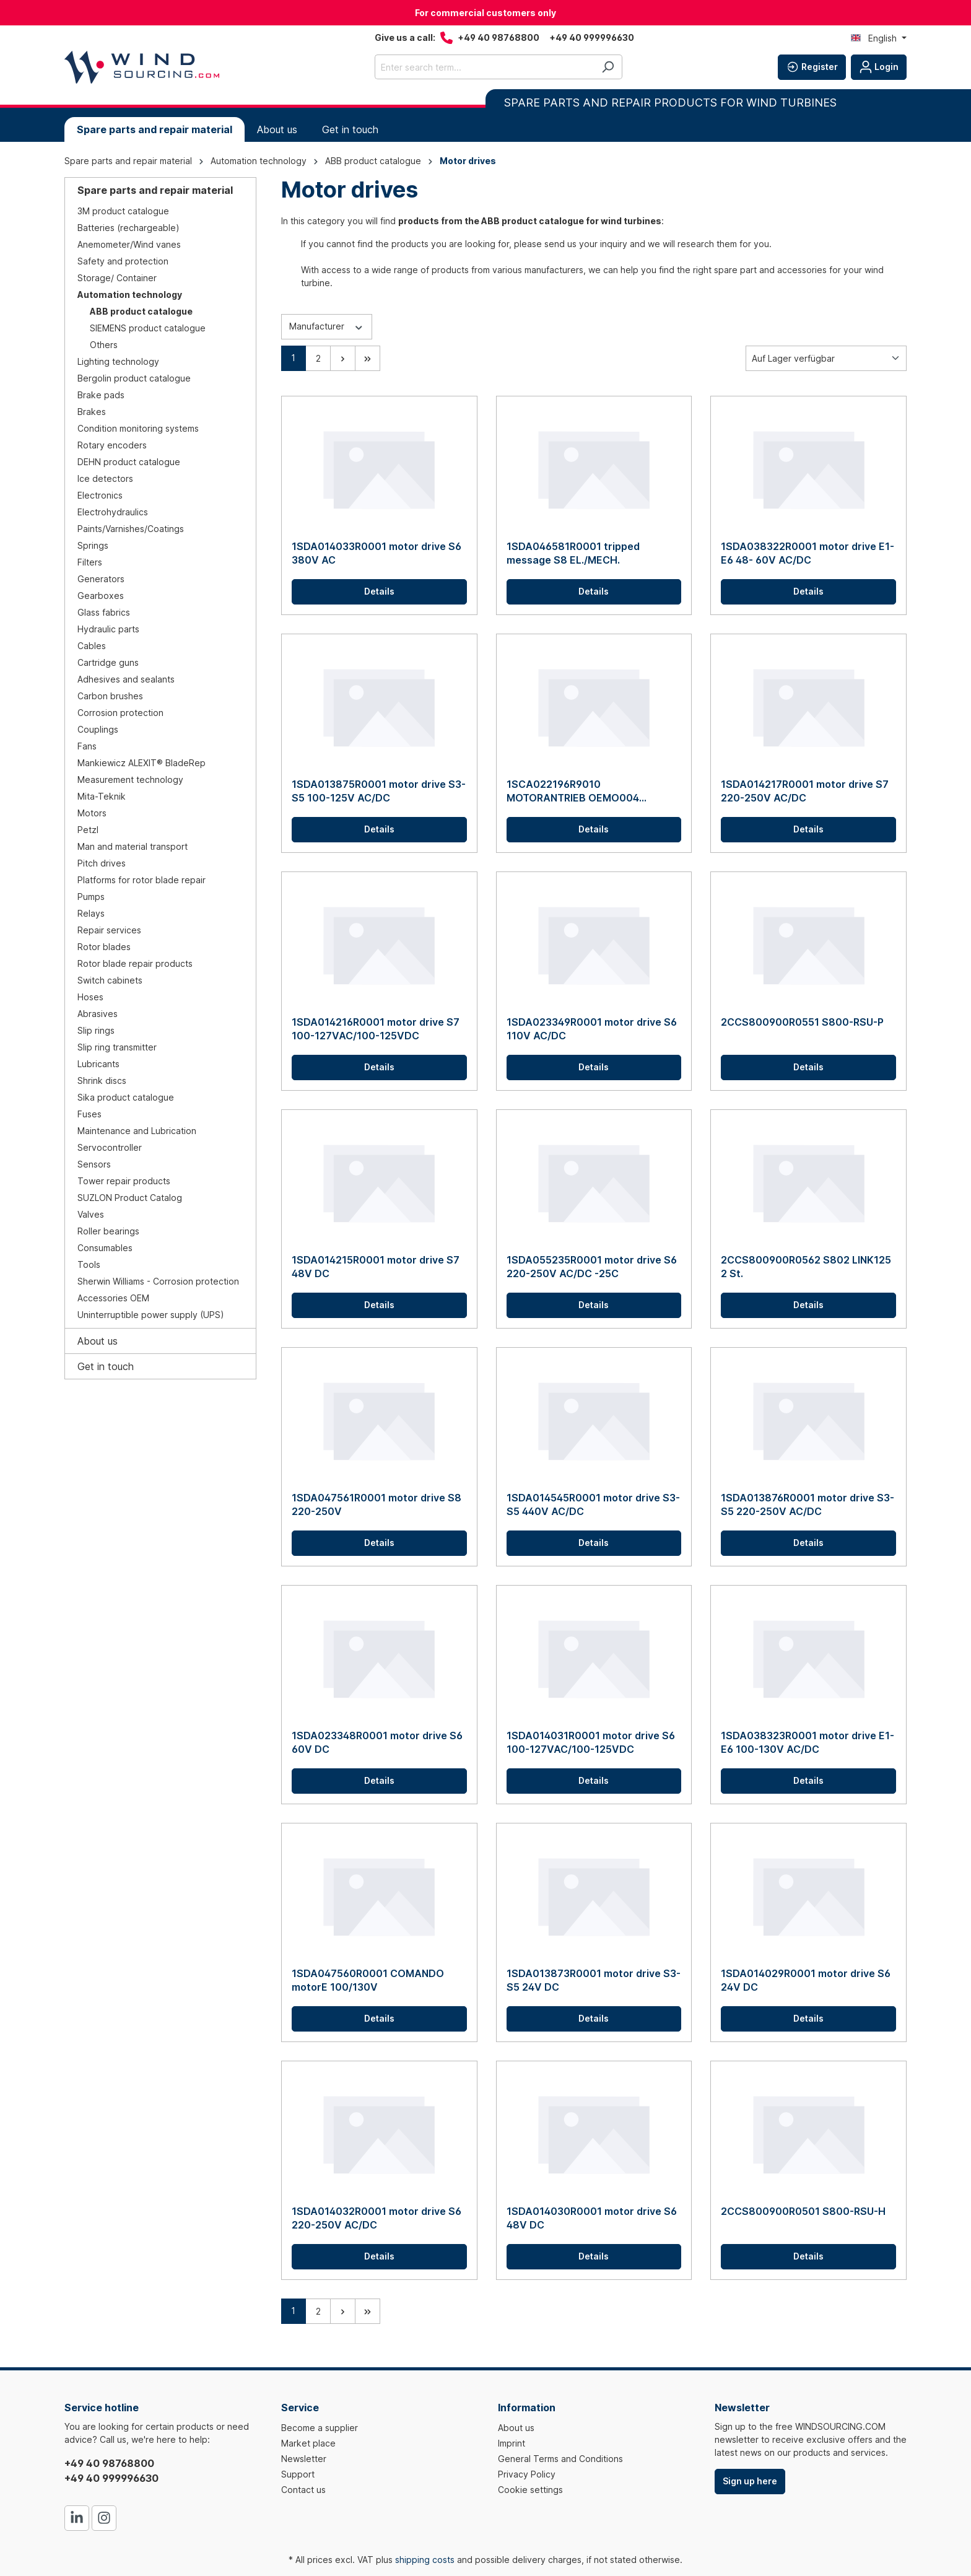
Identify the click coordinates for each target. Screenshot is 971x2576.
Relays (91, 913)
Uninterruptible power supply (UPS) (150, 1314)
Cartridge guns (108, 662)
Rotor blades (104, 946)
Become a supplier (319, 2427)
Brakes (91, 411)
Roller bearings (108, 1231)
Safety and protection (122, 261)
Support (298, 2474)
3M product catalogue (123, 211)
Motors (92, 813)
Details (379, 591)
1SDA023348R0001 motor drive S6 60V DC (377, 1742)
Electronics (100, 495)
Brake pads (100, 395)
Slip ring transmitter (117, 1047)
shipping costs (425, 2559)
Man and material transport (132, 846)
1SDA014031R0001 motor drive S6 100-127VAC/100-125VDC (591, 1742)
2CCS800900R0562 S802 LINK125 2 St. (806, 1267)
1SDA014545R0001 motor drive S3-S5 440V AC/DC (593, 1504)
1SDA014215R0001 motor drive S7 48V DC (375, 1267)
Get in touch (105, 1366)
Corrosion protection (120, 712)
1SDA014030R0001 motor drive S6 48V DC (592, 2218)
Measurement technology (130, 779)
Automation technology (129, 294)
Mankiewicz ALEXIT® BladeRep (141, 763)
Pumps (91, 896)
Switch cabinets (109, 980)
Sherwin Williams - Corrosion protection (158, 1281)
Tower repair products (123, 1181)
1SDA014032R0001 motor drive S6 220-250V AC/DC (376, 2218)
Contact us (303, 2489)
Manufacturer (326, 326)
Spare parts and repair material (155, 190)
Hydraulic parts (108, 629)
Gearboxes (100, 595)
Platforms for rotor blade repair (141, 880)
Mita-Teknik (101, 796)
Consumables (105, 1247)
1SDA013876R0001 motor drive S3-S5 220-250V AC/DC (807, 1504)
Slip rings (96, 1030)
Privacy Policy (526, 2474)
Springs (92, 545)
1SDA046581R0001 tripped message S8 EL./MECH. (573, 553)
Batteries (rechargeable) (128, 227)
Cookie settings (530, 2489)
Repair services (109, 930)
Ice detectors (105, 478)
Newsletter (303, 2458)
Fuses (89, 1114)
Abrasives (97, 1013)
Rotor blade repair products (135, 963)
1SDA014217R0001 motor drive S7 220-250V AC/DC (805, 791)
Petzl (87, 829)
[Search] (607, 67)
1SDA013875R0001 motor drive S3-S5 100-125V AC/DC (379, 791)
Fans (87, 746)
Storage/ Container (117, 278)
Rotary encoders (112, 445)
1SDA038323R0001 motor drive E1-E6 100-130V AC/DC (807, 1742)
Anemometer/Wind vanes (129, 244)
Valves (90, 1214)
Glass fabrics (103, 612)
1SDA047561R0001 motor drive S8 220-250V (376, 1504)
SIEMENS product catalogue (148, 328)
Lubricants (98, 1064)
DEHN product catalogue (128, 461)
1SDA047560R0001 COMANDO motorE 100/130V (368, 1980)
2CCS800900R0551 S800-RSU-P (802, 1022)
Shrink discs (101, 1080)
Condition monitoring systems (138, 428)
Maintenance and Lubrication (136, 1130)
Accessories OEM (113, 1298)
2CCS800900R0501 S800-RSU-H (803, 2211)
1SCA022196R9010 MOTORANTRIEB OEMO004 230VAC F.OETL (573, 791)
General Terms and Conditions (560, 2458)
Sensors (94, 1164)
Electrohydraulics (112, 512)
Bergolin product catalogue (134, 378)
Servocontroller (109, 1147)
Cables (91, 645)
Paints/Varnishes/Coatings (130, 528)
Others (104, 344)
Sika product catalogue (125, 1097)
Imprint (511, 2443)
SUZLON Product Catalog (129, 1197)
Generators (100, 579)
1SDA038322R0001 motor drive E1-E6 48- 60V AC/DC (807, 553)
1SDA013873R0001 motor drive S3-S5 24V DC (594, 1980)
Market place (308, 2443)
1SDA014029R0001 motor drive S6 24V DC (805, 1980)
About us (97, 1341)
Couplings (97, 729)
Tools (88, 1264)
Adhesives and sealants (126, 679)
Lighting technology (118, 361)
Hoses (90, 997)
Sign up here (750, 2481)
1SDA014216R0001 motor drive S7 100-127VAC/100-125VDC (375, 1029)
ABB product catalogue (141, 311)
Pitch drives (101, 863)
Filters (89, 562)
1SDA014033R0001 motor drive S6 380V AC (376, 553)
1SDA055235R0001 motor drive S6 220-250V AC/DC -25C (592, 1267)
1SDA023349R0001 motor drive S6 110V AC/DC (592, 1029)
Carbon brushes (110, 696)
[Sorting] (826, 358)
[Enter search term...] (484, 67)
